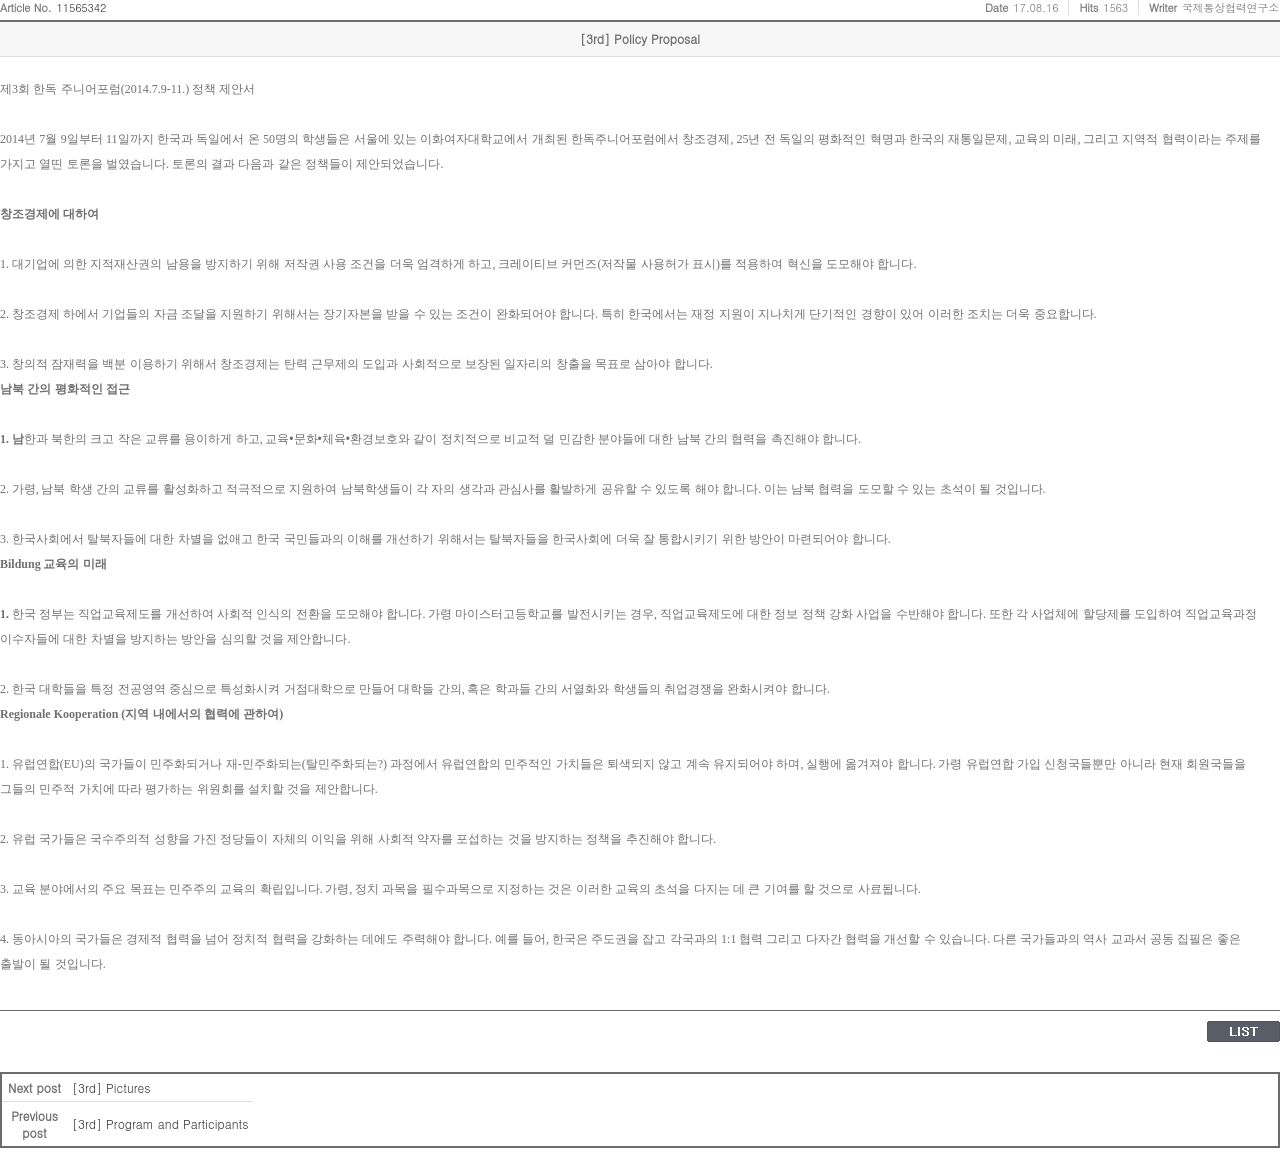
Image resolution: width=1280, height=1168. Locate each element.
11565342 (82, 7)
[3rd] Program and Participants (160, 1123)
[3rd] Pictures (111, 1087)
